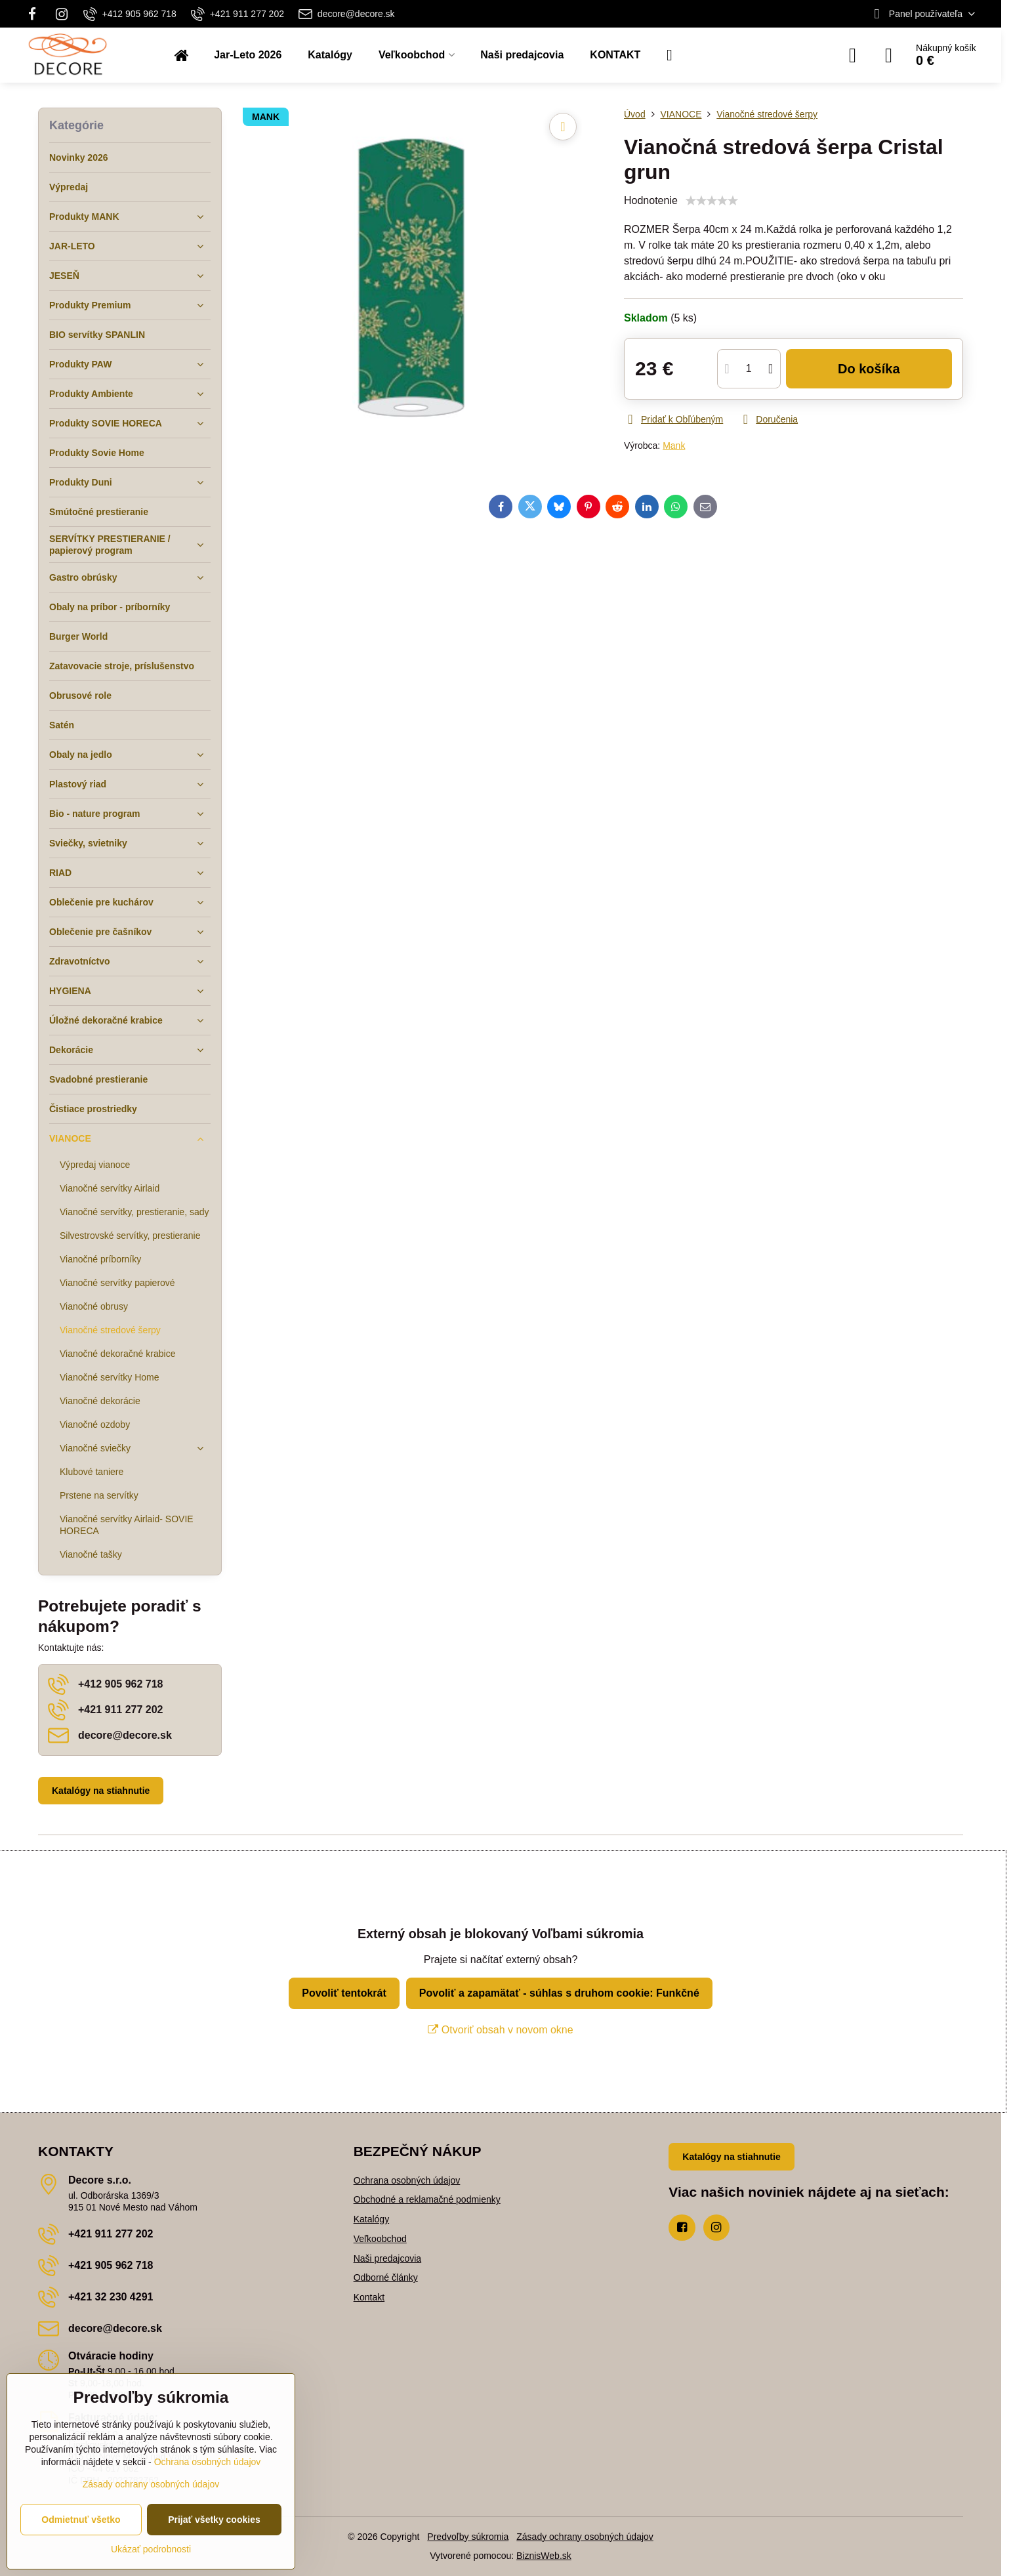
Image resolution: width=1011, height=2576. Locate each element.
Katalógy (371, 2219)
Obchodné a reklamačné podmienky (427, 2199)
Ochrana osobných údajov (407, 2180)
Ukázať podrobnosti (151, 2549)
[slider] (712, 201)
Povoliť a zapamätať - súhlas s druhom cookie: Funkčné (559, 1993)
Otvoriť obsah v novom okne (500, 2029)
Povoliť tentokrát (344, 1993)
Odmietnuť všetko (80, 2519)
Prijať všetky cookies (214, 2519)
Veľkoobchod (380, 2238)
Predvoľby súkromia (467, 2536)
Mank (674, 445)
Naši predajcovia (388, 2258)
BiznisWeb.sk (543, 2555)
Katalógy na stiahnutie (101, 1790)
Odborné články (386, 2277)
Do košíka (869, 369)
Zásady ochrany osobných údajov (584, 2536)
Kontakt (369, 2297)
